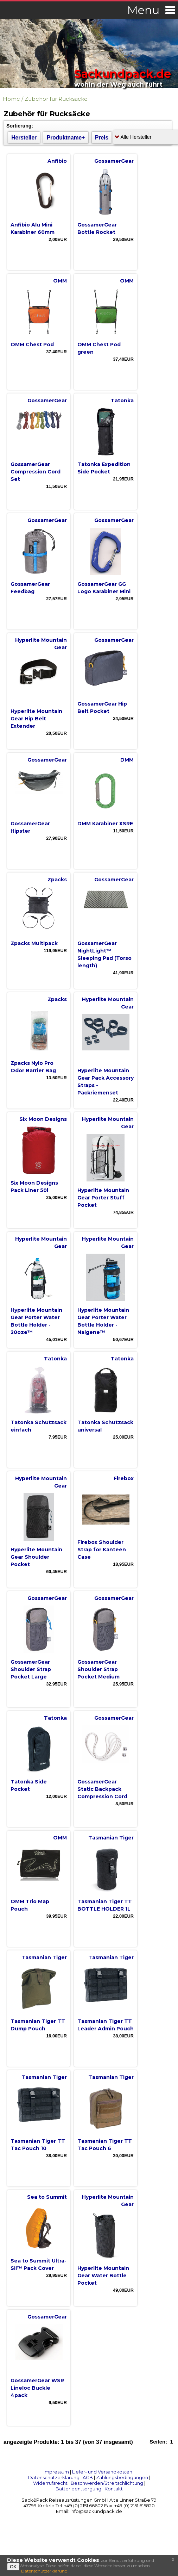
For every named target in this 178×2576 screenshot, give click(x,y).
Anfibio (57, 161)
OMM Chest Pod (32, 344)
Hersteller (24, 138)
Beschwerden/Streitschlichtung (107, 2483)
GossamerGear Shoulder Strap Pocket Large (31, 1669)
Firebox (124, 1478)
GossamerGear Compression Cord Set (36, 471)
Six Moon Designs (43, 1119)
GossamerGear (114, 161)
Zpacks (57, 879)
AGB (88, 2477)
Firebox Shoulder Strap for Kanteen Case (101, 1549)
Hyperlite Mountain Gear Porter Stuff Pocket (103, 1197)
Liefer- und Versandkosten (102, 2472)
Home (11, 98)
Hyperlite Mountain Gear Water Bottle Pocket (103, 2275)
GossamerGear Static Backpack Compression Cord (102, 1789)
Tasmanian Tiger (111, 1838)
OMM (60, 281)
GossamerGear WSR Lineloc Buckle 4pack (37, 2387)
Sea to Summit (47, 2197)
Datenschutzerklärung (54, 2477)
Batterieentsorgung (78, 2488)
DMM (127, 760)
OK (13, 2566)
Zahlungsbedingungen (122, 2477)
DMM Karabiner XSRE (105, 823)
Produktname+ (66, 138)
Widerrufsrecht (50, 2483)
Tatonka (122, 400)
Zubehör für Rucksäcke (56, 98)
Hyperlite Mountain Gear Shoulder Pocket (36, 1557)
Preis (101, 138)
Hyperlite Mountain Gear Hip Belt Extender (36, 718)
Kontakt (113, 2488)
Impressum (56, 2472)
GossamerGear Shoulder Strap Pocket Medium (98, 1669)
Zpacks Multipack (34, 943)
